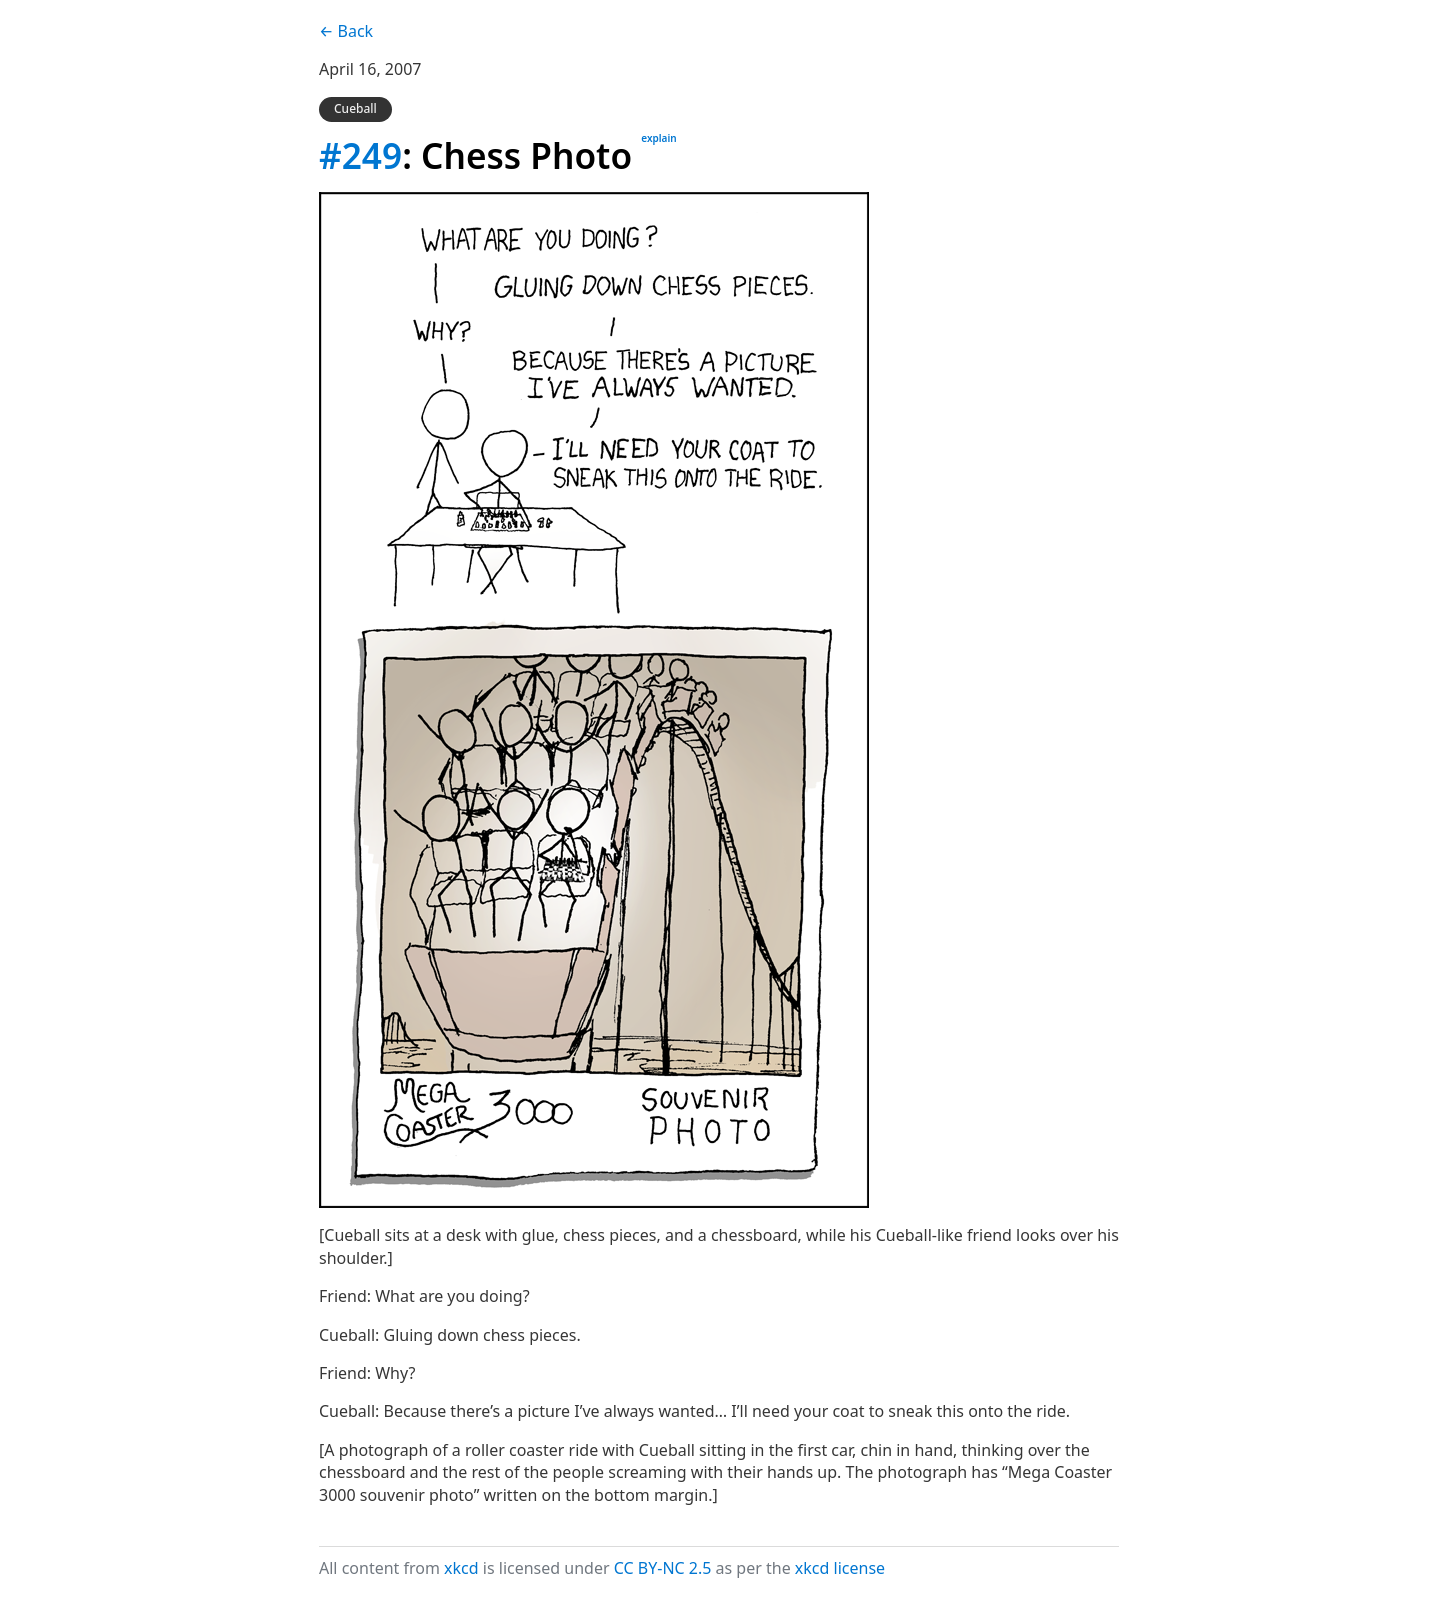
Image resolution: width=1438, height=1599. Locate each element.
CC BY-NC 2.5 (663, 1568)
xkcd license (840, 1568)
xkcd (461, 1568)
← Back (346, 31)
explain (658, 138)
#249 (360, 155)
